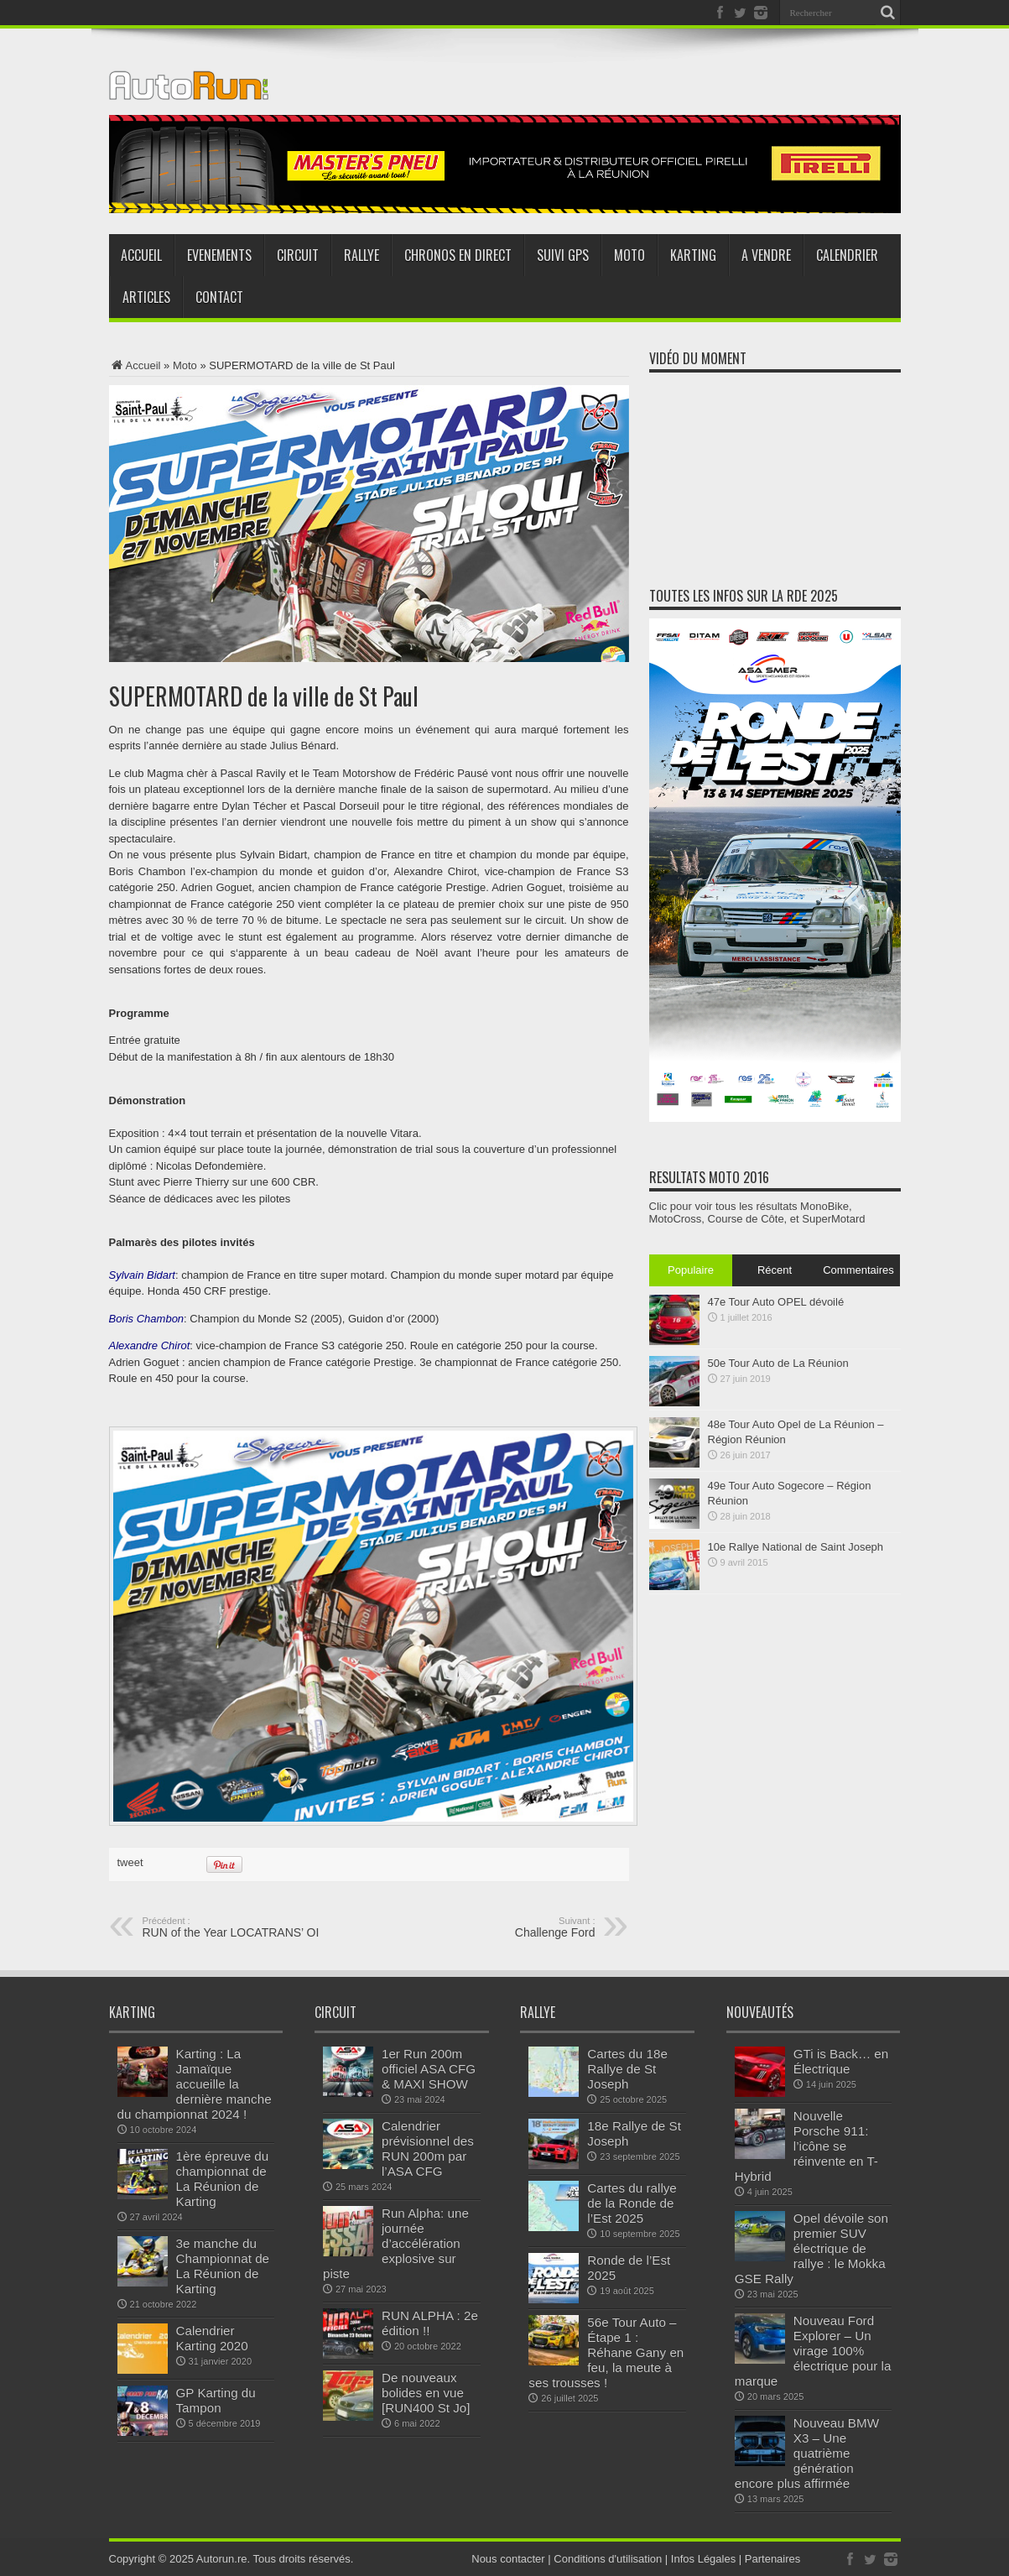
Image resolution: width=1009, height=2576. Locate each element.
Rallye (361, 255)
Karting (693, 255)
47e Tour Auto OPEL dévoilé (776, 1302)
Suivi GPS (563, 255)
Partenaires (772, 2559)
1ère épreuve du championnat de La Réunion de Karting (222, 2178)
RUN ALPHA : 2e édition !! (430, 2323)
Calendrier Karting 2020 (212, 2338)
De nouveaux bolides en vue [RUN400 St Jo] (426, 2392)
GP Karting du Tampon (216, 2400)
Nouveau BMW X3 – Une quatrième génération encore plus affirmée (807, 2453)
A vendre (766, 255)
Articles (146, 297)
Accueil (141, 255)
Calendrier (847, 255)
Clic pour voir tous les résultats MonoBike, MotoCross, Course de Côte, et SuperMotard (757, 1212)
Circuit (298, 255)
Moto (629, 255)
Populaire (691, 1270)
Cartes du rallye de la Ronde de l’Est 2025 (631, 2203)
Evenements (219, 255)
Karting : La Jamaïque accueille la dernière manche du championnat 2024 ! (194, 2084)
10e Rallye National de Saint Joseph (796, 1547)
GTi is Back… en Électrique (841, 2061)
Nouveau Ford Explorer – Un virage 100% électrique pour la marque (813, 2350)
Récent (774, 1270)
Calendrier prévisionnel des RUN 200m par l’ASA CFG (428, 2148)
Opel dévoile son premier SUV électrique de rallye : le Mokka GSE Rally (811, 2248)
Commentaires (858, 1270)
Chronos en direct (458, 255)
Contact (219, 297)
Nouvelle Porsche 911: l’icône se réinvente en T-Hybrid (806, 2146)
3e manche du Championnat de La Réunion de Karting (223, 2266)
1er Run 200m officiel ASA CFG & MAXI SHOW (429, 2069)
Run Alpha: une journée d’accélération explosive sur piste (396, 2243)
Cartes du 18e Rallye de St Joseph (627, 2069)
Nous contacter (507, 2559)
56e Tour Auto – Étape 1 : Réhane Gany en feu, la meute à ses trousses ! (606, 2352)
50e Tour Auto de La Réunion (778, 1363)
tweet (130, 1862)
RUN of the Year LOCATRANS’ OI (245, 1927)
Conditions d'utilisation (608, 2559)
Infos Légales (703, 2559)
